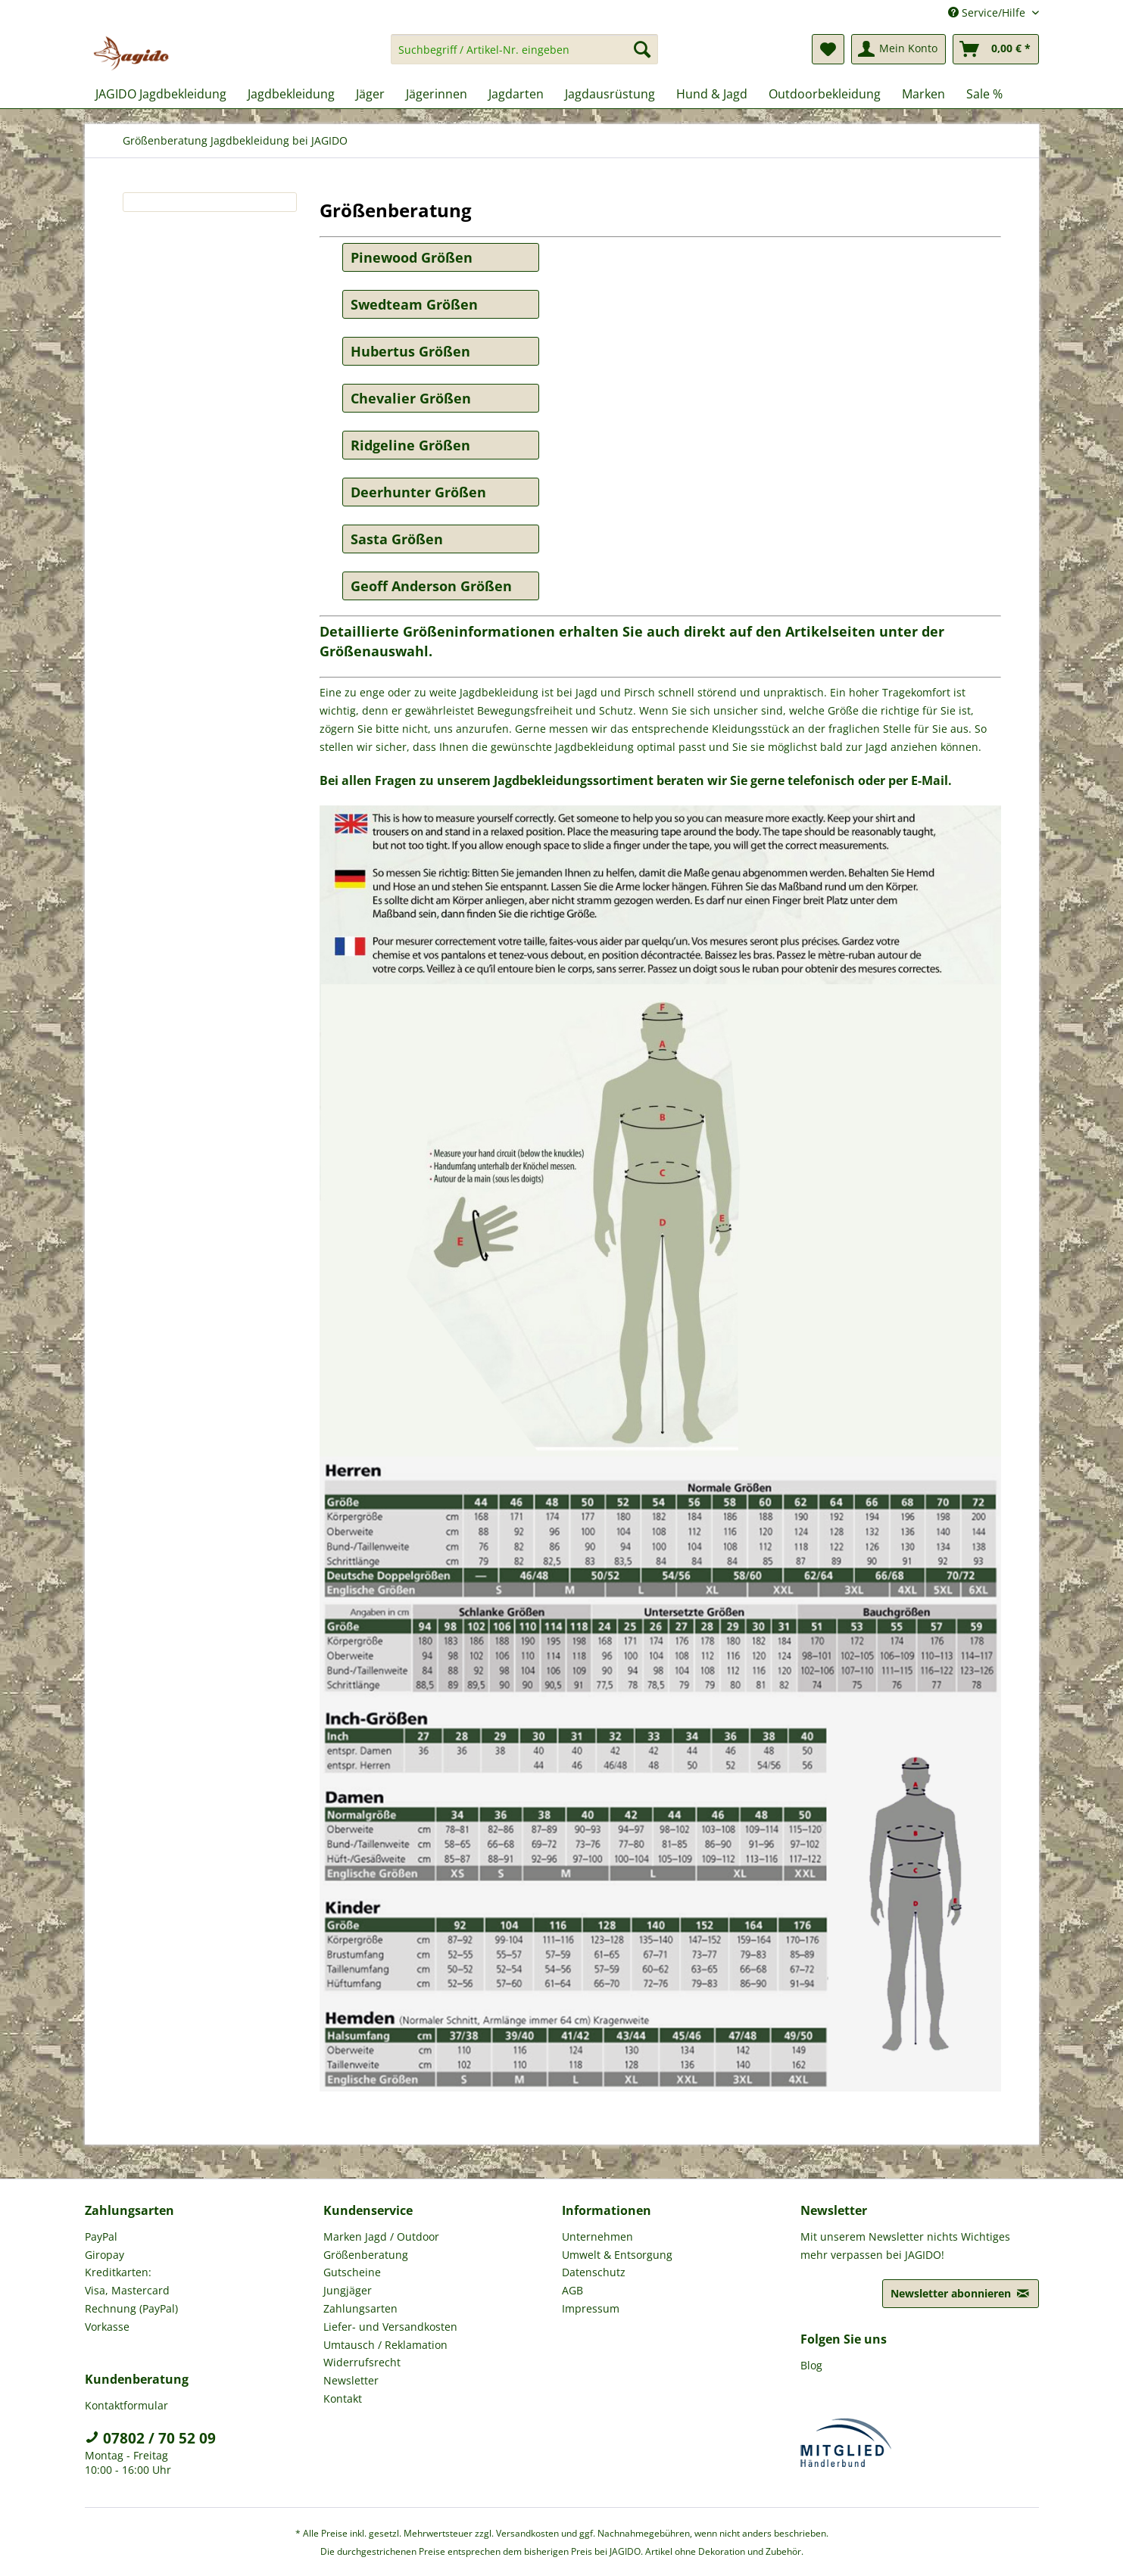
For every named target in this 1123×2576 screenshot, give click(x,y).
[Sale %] (984, 93)
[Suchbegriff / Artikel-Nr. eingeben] (524, 49)
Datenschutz (593, 2272)
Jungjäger (347, 2290)
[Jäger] (370, 93)
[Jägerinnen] (436, 93)
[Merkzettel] (828, 49)
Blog (811, 2365)
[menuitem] (524, 56)
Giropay (104, 2254)
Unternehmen (597, 2236)
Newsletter (351, 2380)
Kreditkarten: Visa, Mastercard (127, 2281)
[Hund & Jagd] (712, 93)
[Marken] (923, 93)
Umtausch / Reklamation (385, 2345)
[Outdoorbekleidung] (824, 93)
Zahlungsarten (360, 2308)
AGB (572, 2290)
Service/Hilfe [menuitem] (988, 12)
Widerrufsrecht (362, 2362)
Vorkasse (107, 2326)
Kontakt (342, 2398)
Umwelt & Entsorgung (617, 2254)
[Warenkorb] (996, 49)
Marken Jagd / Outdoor (381, 2236)
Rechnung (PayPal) (131, 2308)
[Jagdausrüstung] (610, 93)
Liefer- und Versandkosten (390, 2326)
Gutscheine (352, 2272)
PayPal (101, 2236)
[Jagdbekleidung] (291, 93)
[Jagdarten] (516, 93)
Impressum (590, 2308)
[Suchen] (642, 49)
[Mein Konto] (898, 49)
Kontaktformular (126, 2405)
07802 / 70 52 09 (150, 2438)
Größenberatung (365, 2254)
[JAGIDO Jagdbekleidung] (161, 93)
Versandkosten (527, 2533)
